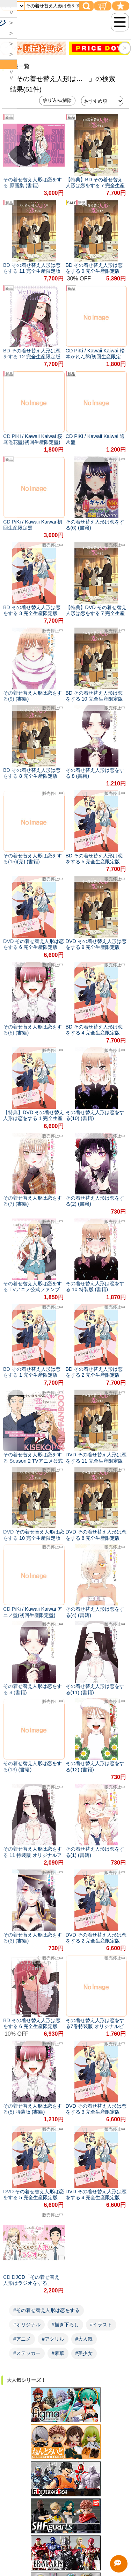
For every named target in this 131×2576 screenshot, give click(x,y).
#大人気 (84, 2339)
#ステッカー (27, 2353)
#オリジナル (27, 2324)
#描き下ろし (65, 2324)
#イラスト (101, 2324)
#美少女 (84, 2353)
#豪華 (58, 2353)
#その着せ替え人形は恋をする (46, 2310)
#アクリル (53, 2339)
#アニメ (22, 2339)
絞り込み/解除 (57, 100)
